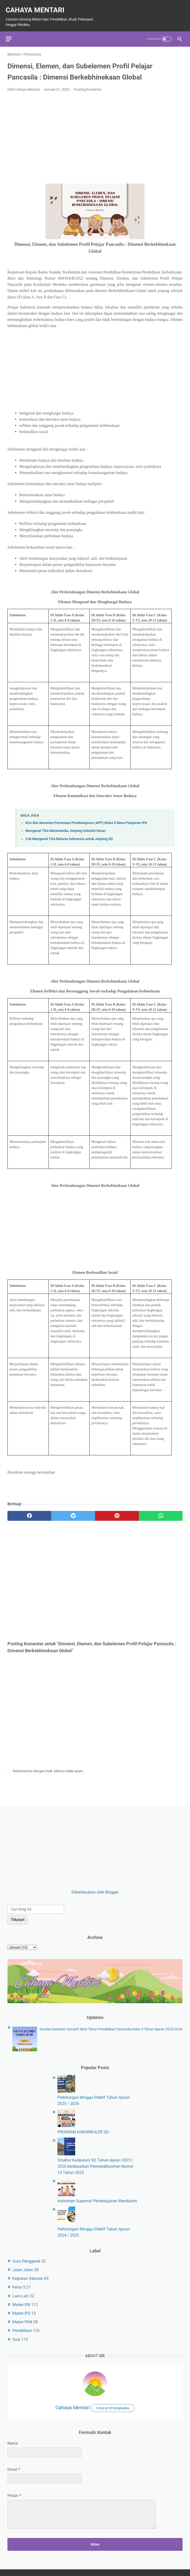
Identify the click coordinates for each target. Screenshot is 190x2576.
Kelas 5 (18, 2286)
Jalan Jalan (22, 2269)
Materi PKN (22, 2321)
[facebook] (29, 1512)
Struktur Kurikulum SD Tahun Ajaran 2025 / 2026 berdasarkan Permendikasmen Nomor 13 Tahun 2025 (95, 2165)
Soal (16, 2338)
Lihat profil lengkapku (112, 2407)
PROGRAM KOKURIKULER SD (83, 2131)
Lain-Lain (20, 2295)
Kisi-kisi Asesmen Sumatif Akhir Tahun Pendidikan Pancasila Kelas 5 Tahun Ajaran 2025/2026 (111, 2028)
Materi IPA (21, 2303)
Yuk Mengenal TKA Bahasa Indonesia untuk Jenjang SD (69, 834)
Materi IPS (21, 2312)
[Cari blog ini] (35, 1908)
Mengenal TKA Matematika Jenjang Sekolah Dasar (65, 826)
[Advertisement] (95, 128)
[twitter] (73, 1512)
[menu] (10, 33)
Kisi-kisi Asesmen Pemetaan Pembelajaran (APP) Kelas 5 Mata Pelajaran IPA (86, 819)
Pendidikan (22, 2330)
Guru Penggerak (26, 2260)
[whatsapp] (161, 1512)
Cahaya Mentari (36, 6)
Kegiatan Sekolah (27, 2277)
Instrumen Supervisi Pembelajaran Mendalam (97, 2200)
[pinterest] (117, 1512)
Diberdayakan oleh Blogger (95, 1891)
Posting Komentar (88, 85)
